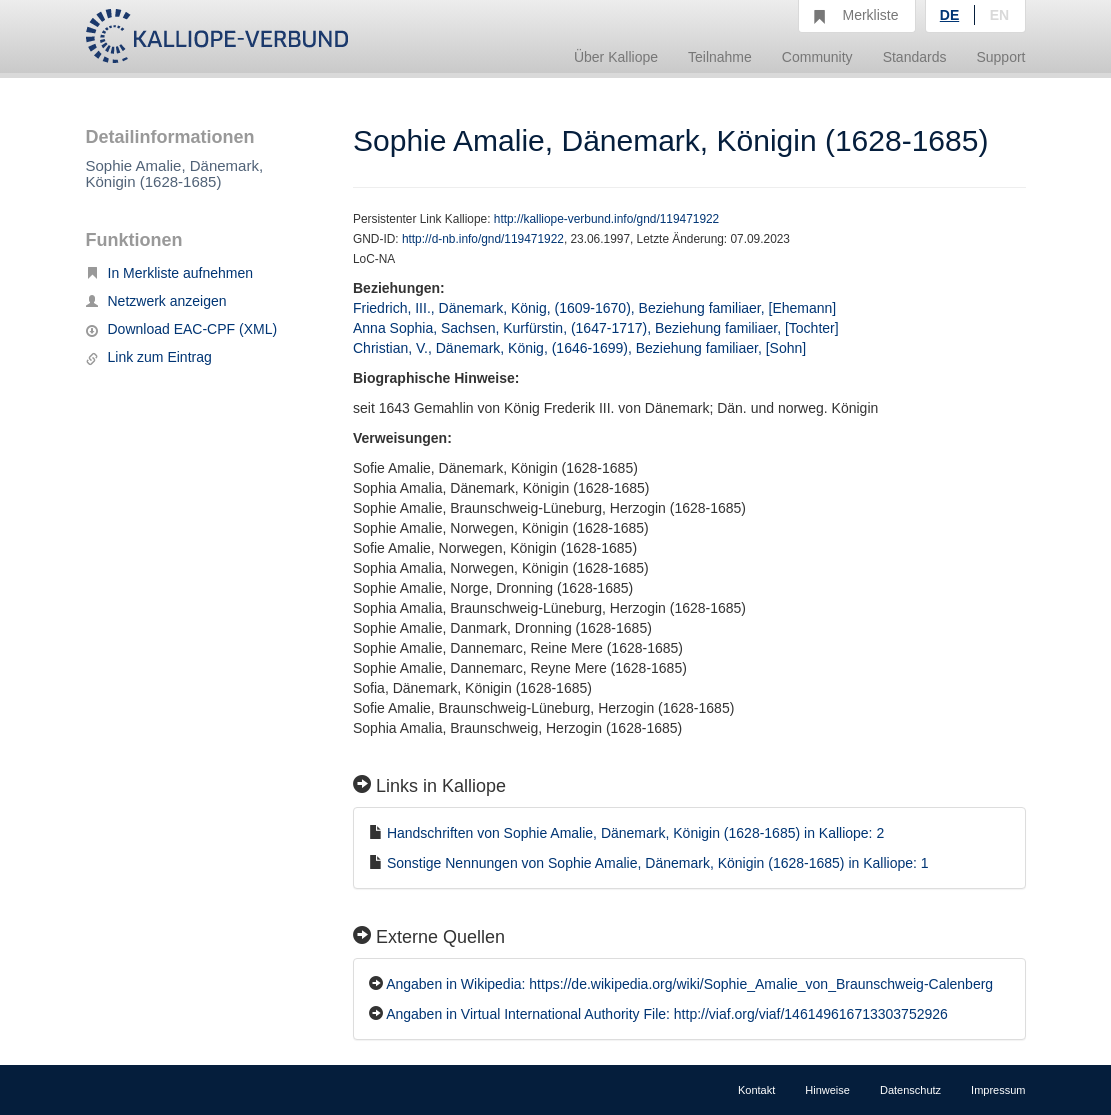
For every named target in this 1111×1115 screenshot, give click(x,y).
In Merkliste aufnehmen (170, 273)
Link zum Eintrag (149, 357)
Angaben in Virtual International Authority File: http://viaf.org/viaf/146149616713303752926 (667, 1014)
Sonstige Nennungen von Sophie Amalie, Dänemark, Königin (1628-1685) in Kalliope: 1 (658, 863)
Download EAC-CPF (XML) (182, 329)
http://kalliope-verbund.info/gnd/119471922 (606, 219)
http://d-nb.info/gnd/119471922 (483, 239)
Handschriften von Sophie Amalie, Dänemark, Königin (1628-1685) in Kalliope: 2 (635, 833)
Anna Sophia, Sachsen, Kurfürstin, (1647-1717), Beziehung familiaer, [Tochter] (596, 328)
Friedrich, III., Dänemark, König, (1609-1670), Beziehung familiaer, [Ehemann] (594, 308)
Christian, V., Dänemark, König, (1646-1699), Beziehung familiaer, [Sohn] (579, 348)
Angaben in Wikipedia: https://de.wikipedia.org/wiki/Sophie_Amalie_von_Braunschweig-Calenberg (689, 984)
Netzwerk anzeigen (156, 301)
